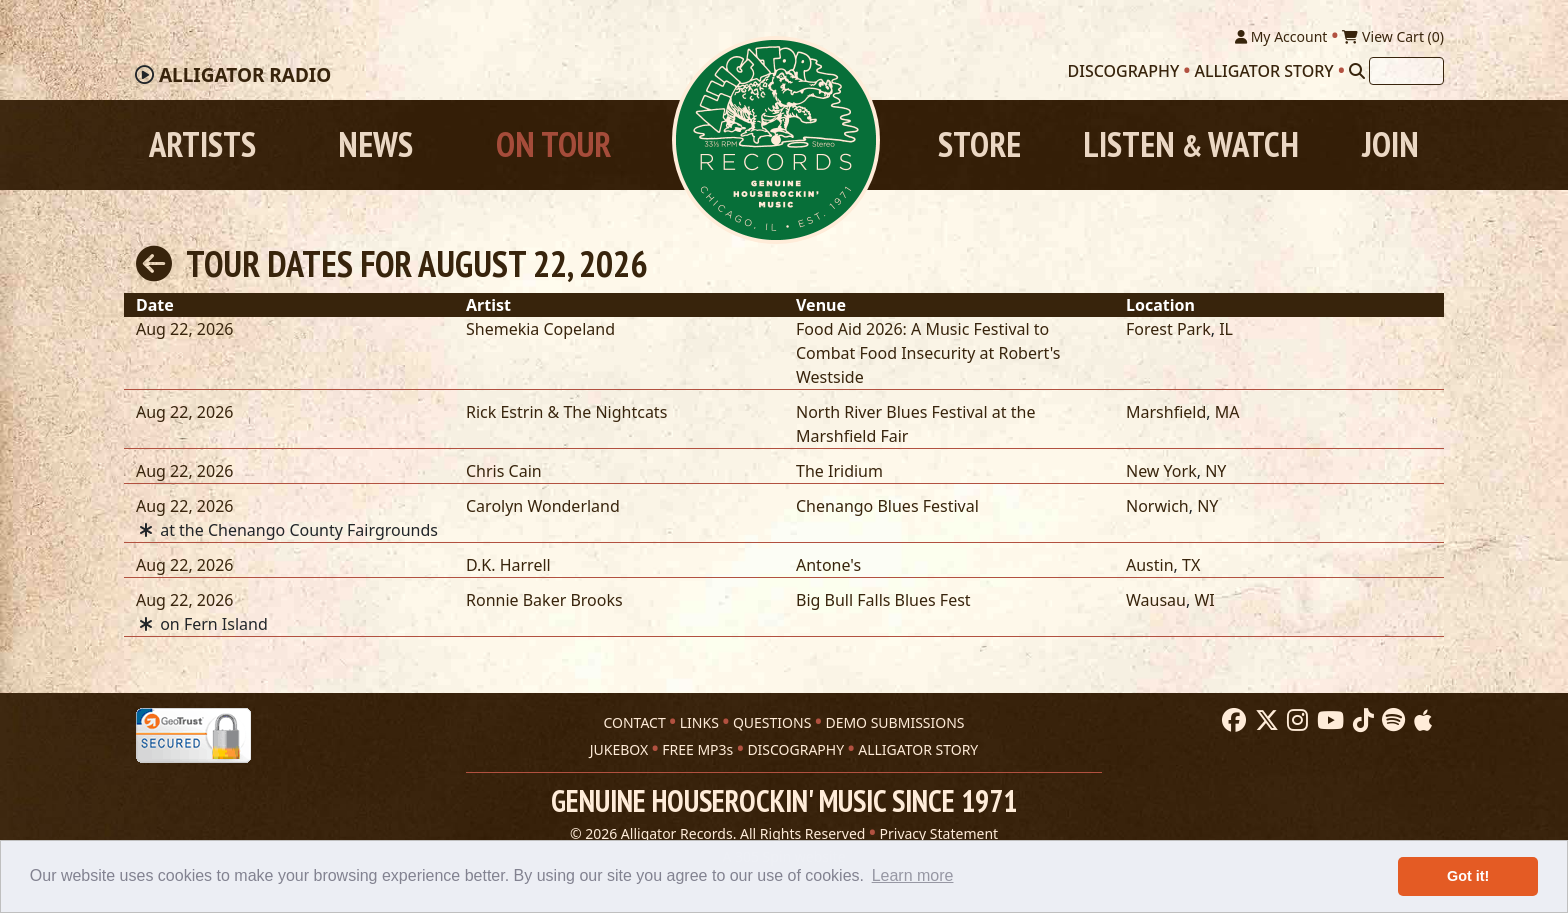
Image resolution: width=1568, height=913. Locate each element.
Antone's (828, 565)
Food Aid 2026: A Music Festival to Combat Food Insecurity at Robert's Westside (928, 353)
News (375, 144)
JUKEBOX (619, 749)
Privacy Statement (939, 833)
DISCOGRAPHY (795, 749)
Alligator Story (1264, 71)
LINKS (699, 722)
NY (1215, 471)
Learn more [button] (913, 875)
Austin (1150, 565)
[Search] (1357, 71)
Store (979, 144)
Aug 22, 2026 (184, 329)
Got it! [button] (1468, 876)
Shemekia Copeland (540, 329)
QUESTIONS (772, 722)
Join (1390, 144)
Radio (245, 75)
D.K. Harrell (508, 565)
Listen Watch (1191, 144)
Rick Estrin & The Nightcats (566, 412)
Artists (202, 144)
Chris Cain (504, 471)
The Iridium (839, 471)
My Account (1281, 36)
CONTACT (634, 722)
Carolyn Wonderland (543, 506)
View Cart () (1393, 36)
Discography (1124, 71)
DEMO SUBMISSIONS (894, 722)
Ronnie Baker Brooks (544, 600)
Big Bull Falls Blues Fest (883, 600)
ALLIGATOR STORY (918, 749)
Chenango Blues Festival (887, 506)
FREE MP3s (697, 749)
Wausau (1156, 600)
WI (1204, 600)
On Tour (553, 144)
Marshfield (1166, 412)
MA (1227, 412)
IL (1226, 329)
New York (1161, 471)
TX (1191, 565)
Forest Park (1168, 329)
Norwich (1157, 506)
